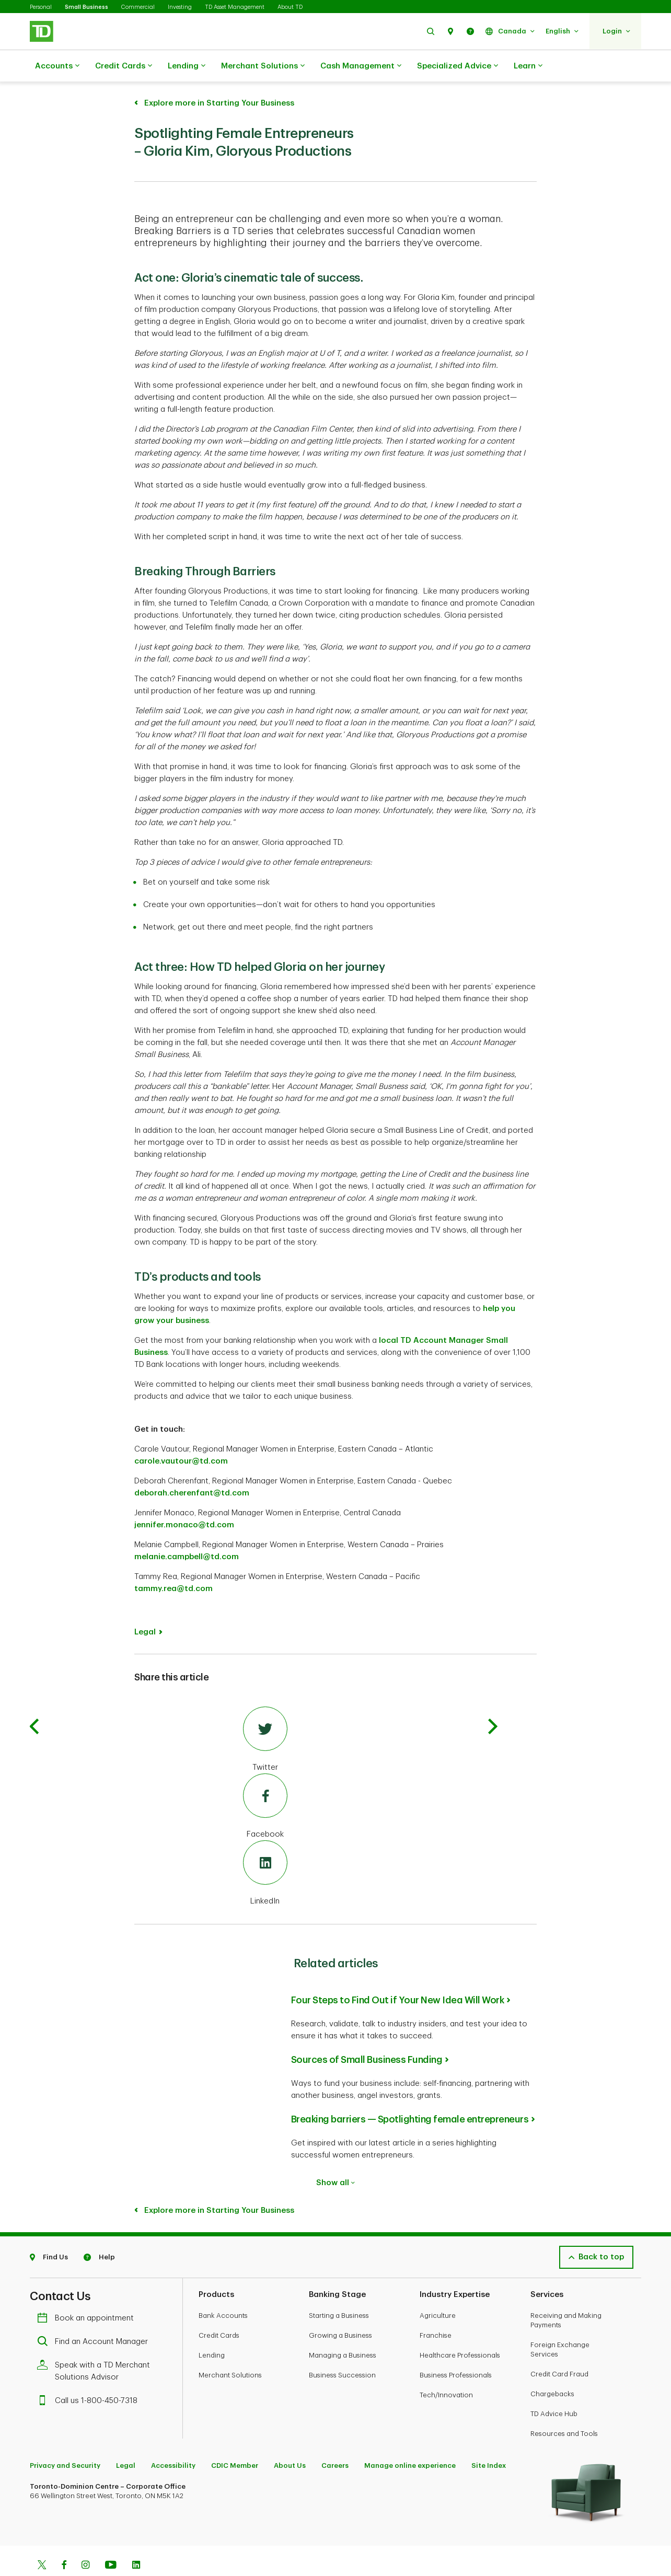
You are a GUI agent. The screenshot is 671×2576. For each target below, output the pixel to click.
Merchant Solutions (263, 66)
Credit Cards (123, 66)
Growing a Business (340, 2309)
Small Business (86, 7)
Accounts (57, 66)
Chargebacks (552, 2367)
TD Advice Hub (553, 2387)
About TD (290, 7)
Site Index (488, 2439)
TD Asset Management (234, 7)
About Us (290, 2439)
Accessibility (173, 2439)
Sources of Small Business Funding (367, 2033)
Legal (145, 1606)
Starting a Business (339, 2289)
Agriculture (438, 2289)
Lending (186, 66)
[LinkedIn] (265, 1847)
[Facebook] (265, 1780)
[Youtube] (111, 2540)
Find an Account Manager (95, 2315)
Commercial (138, 7)
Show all (335, 2157)
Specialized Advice (457, 66)
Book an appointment (88, 2292)
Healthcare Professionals (460, 2329)
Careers (335, 2439)
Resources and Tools (564, 2407)
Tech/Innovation (446, 2368)
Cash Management (360, 66)
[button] (430, 31)
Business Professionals (456, 2349)
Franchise (436, 2309)
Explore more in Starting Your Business (218, 2184)
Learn (528, 66)
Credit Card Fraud (559, 2348)
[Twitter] (265, 1713)
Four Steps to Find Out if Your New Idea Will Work (397, 1974)
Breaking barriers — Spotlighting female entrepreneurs (410, 2093)
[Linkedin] (136, 2540)
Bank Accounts (223, 2289)
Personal (41, 7)
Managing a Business (342, 2329)
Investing (180, 7)
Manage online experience (410, 2439)
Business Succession (342, 2349)
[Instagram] (85, 2540)
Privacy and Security (65, 2439)
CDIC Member (234, 2439)
